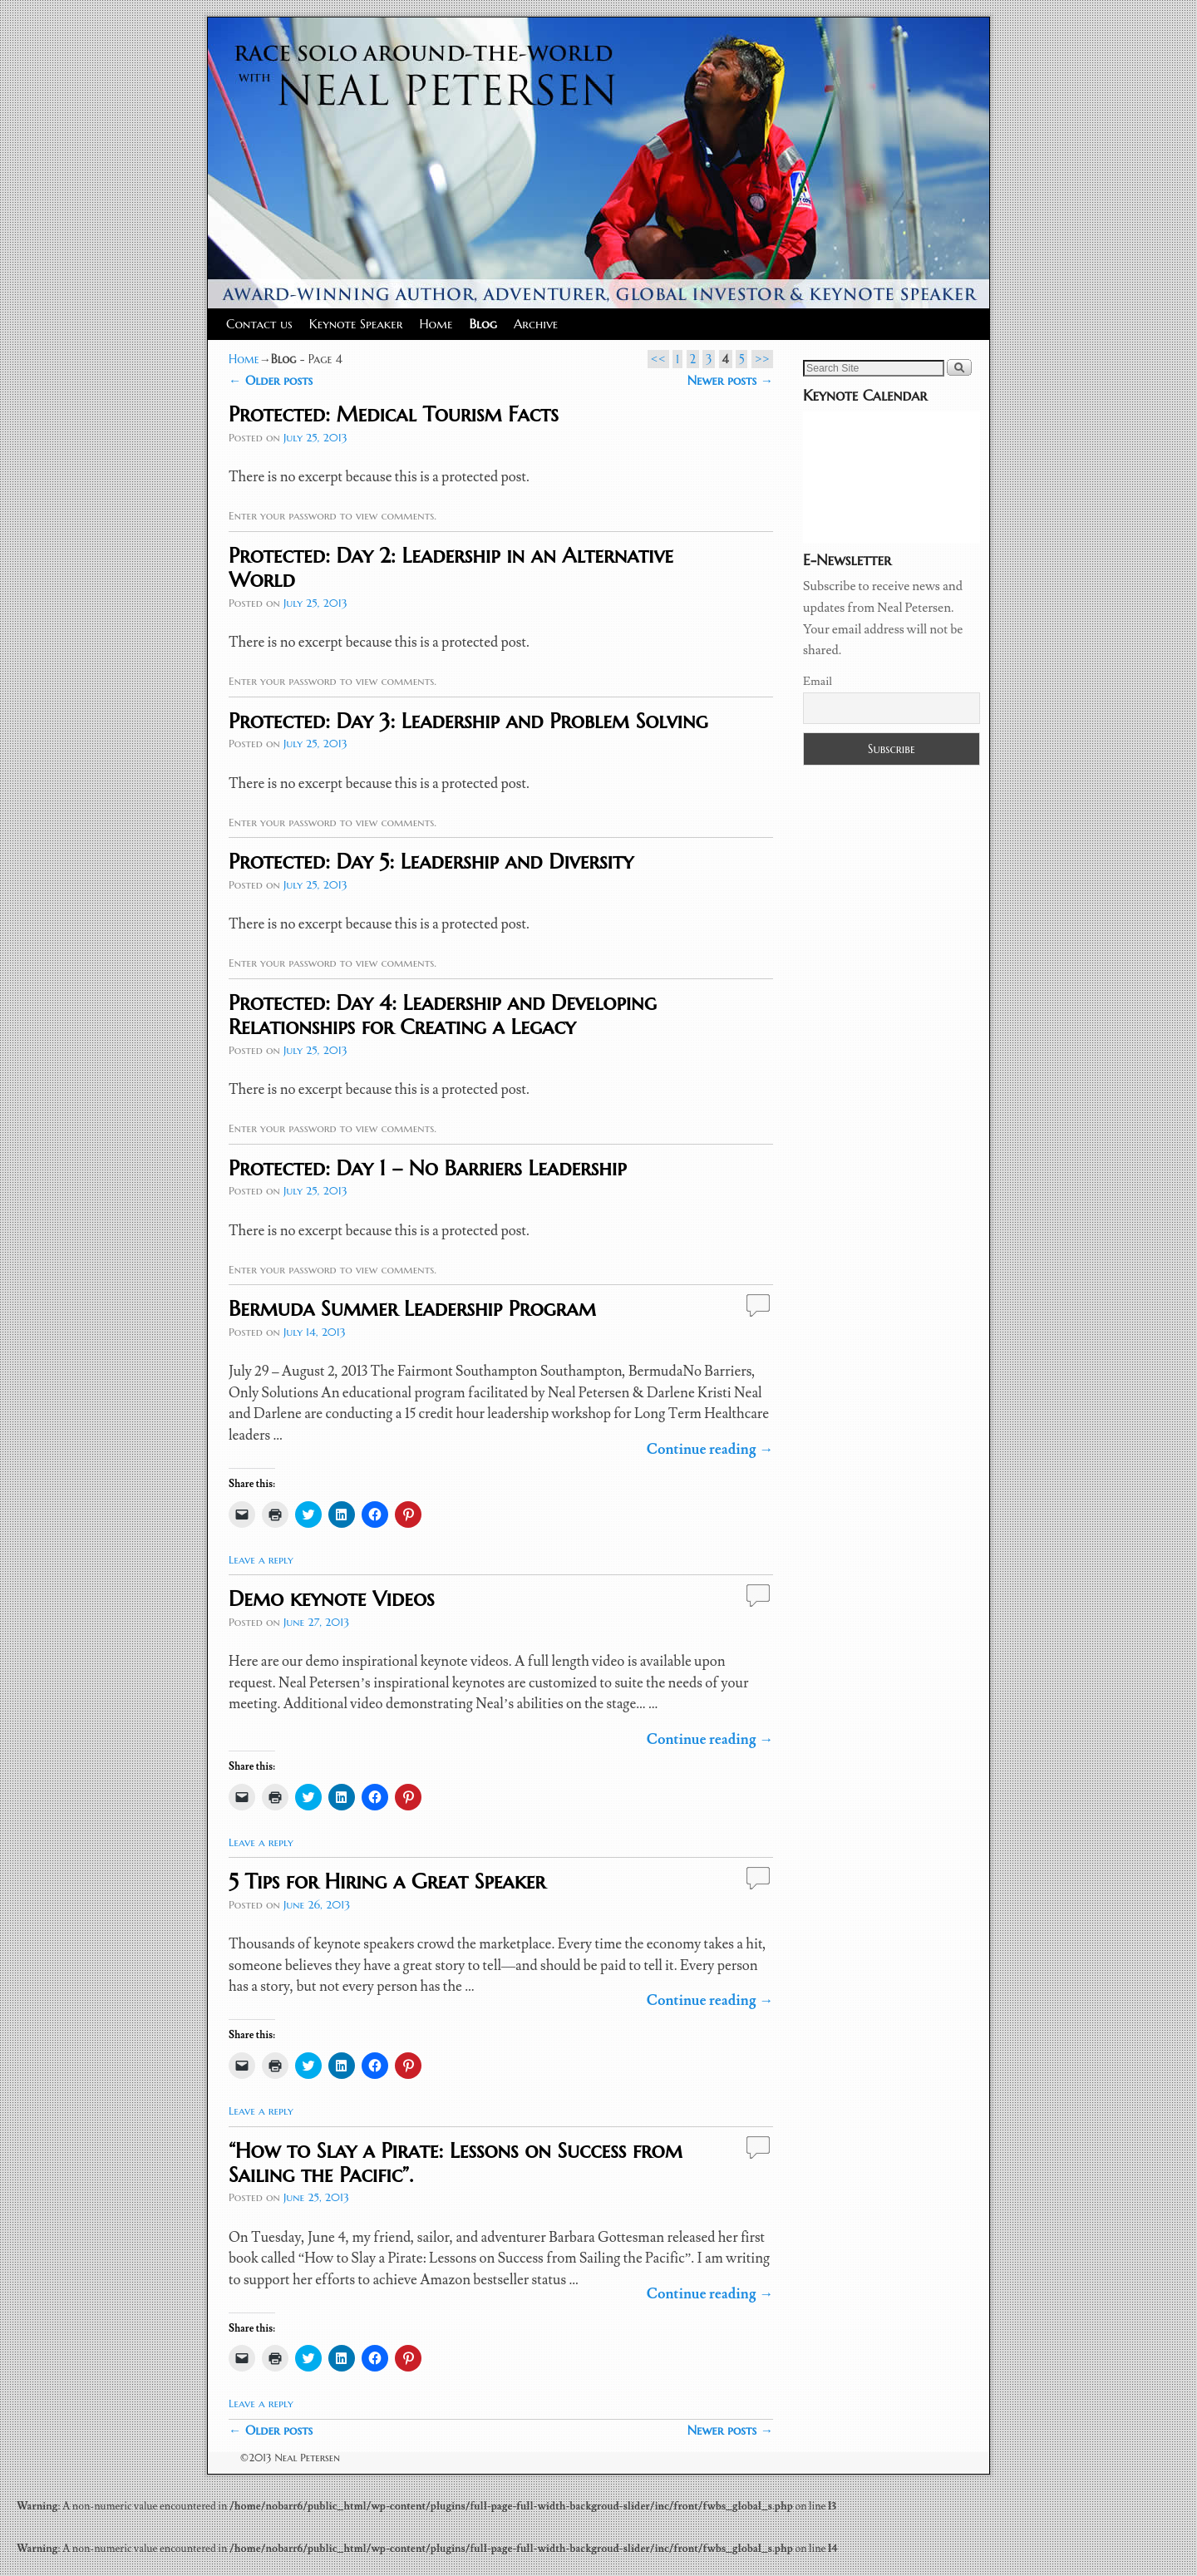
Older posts (271, 380)
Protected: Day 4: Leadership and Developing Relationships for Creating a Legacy (443, 1014)
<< (658, 359)
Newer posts (730, 380)
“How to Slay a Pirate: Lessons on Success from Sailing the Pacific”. (455, 2162)
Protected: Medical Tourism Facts (394, 414)
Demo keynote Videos (331, 1598)
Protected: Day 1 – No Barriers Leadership (427, 1168)
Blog (482, 324)
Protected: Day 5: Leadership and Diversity (431, 861)
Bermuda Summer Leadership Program (412, 1308)
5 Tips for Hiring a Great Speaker (387, 1881)
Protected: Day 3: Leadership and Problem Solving (468, 720)
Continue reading (710, 1450)
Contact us (259, 324)
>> (762, 359)
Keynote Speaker (356, 324)
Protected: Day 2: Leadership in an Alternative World (451, 567)
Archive (536, 324)
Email (817, 681)
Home (435, 324)
